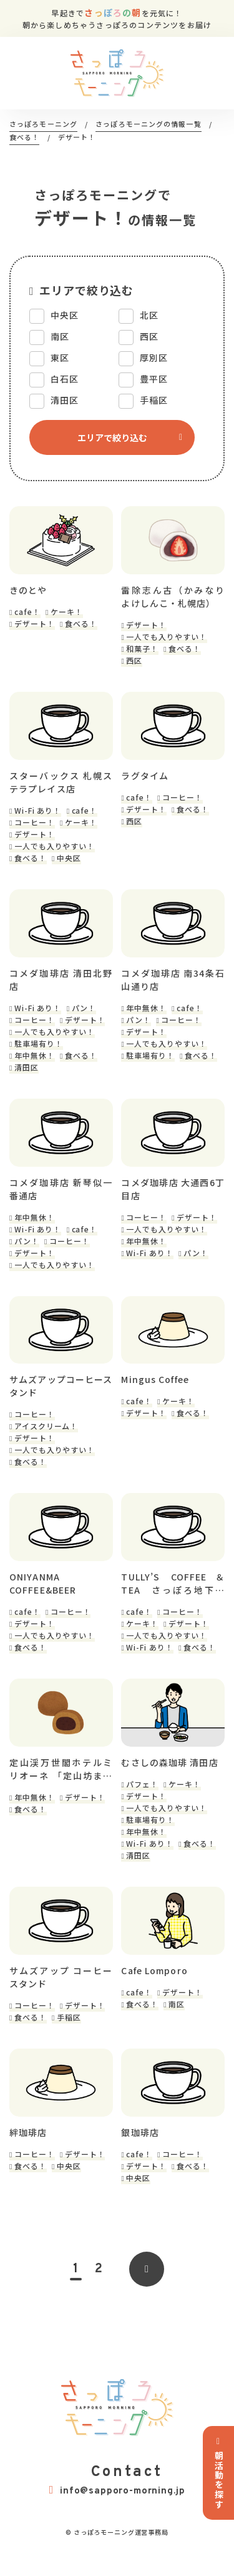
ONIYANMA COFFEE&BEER (42, 1597)
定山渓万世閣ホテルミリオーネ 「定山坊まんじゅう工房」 (61, 1785)
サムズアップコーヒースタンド (61, 1397)
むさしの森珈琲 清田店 (169, 1778)
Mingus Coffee (155, 1391)
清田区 (26, 1074)
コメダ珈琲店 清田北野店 (61, 986)
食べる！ (81, 626)
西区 (134, 662)
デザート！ (34, 626)
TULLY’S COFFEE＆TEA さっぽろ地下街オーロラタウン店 (173, 1597)
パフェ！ (142, 1800)
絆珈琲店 (28, 2153)
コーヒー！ (34, 826)
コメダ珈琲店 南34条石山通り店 (173, 986)
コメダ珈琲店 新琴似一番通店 (61, 1198)
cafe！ (27, 614)
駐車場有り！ (38, 1050)
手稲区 (69, 2035)
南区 (176, 2022)
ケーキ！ (67, 614)
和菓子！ (142, 651)
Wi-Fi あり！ (38, 814)
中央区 (69, 862)
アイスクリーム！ (46, 1437)
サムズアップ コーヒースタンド (61, 1995)
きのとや (28, 592)
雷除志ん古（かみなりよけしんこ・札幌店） (173, 599)
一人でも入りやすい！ (166, 639)
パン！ (84, 1014)
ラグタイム (144, 780)
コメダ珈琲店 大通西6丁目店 (173, 1198)
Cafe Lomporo (154, 1988)
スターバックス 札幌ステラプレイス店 (61, 786)
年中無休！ (34, 1062)
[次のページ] (146, 2289)
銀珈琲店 (139, 2153)
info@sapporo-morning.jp (117, 2511)
